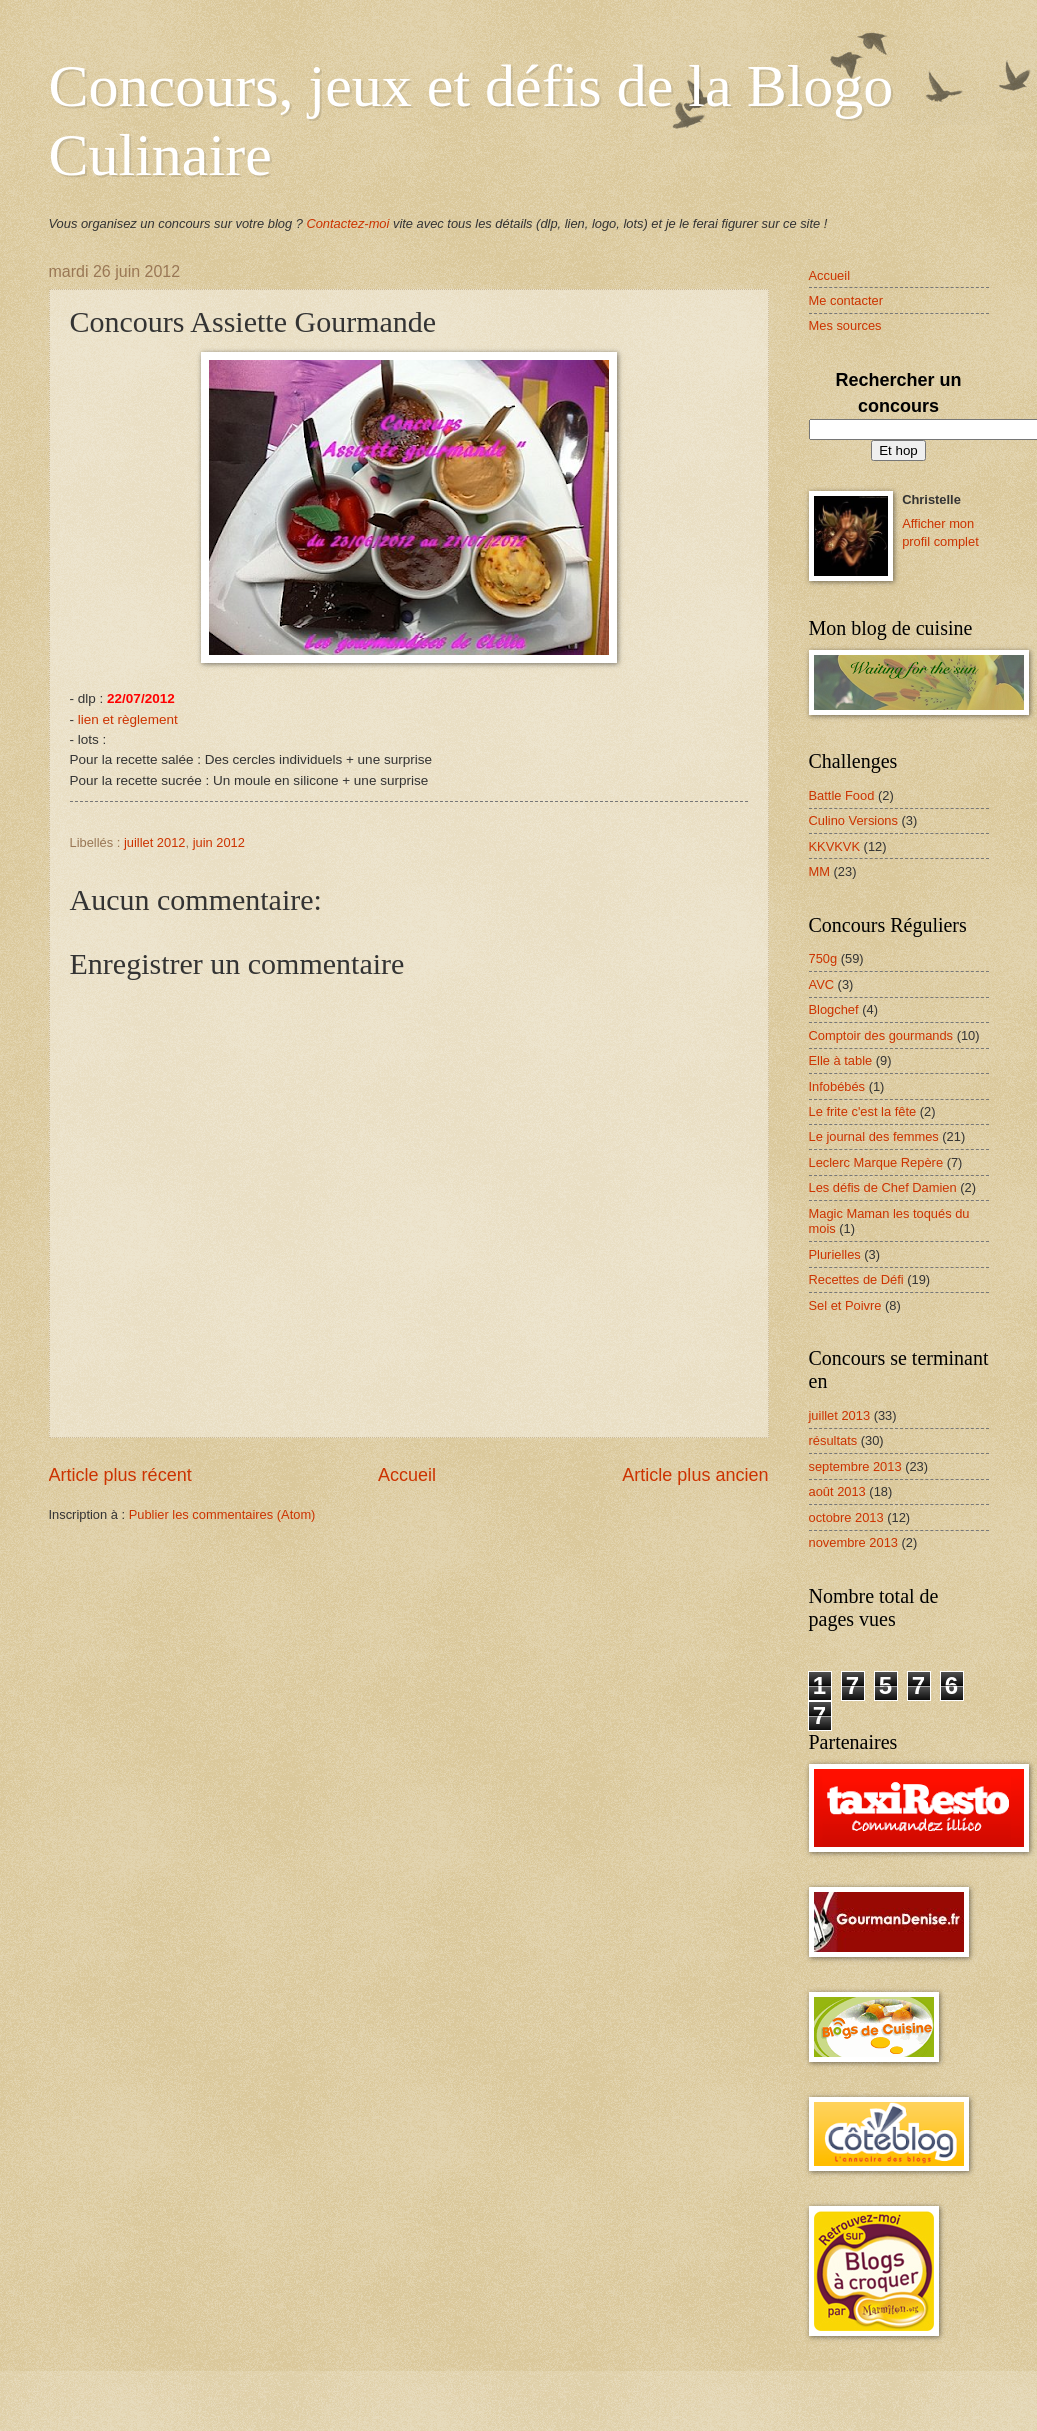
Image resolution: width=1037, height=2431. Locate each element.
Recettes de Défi (856, 1279)
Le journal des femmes (874, 1136)
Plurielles (835, 1254)
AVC (822, 984)
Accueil (407, 1475)
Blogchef (834, 1009)
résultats (833, 1440)
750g (823, 958)
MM (819, 871)
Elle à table (841, 1060)
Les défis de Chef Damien (883, 1187)
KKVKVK (835, 846)
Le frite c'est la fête (863, 1111)
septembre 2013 (855, 1466)
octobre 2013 (846, 1517)
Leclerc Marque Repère (876, 1162)
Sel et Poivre (845, 1305)
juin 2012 (219, 842)
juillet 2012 (155, 842)
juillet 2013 (840, 1415)
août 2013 (837, 1491)
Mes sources (845, 325)
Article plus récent (120, 1475)
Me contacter (846, 300)
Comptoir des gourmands (881, 1035)
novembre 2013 (853, 1542)
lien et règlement (128, 719)
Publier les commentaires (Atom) (222, 1514)
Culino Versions (853, 820)
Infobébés (837, 1086)
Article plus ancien (695, 1475)
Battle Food (842, 795)
